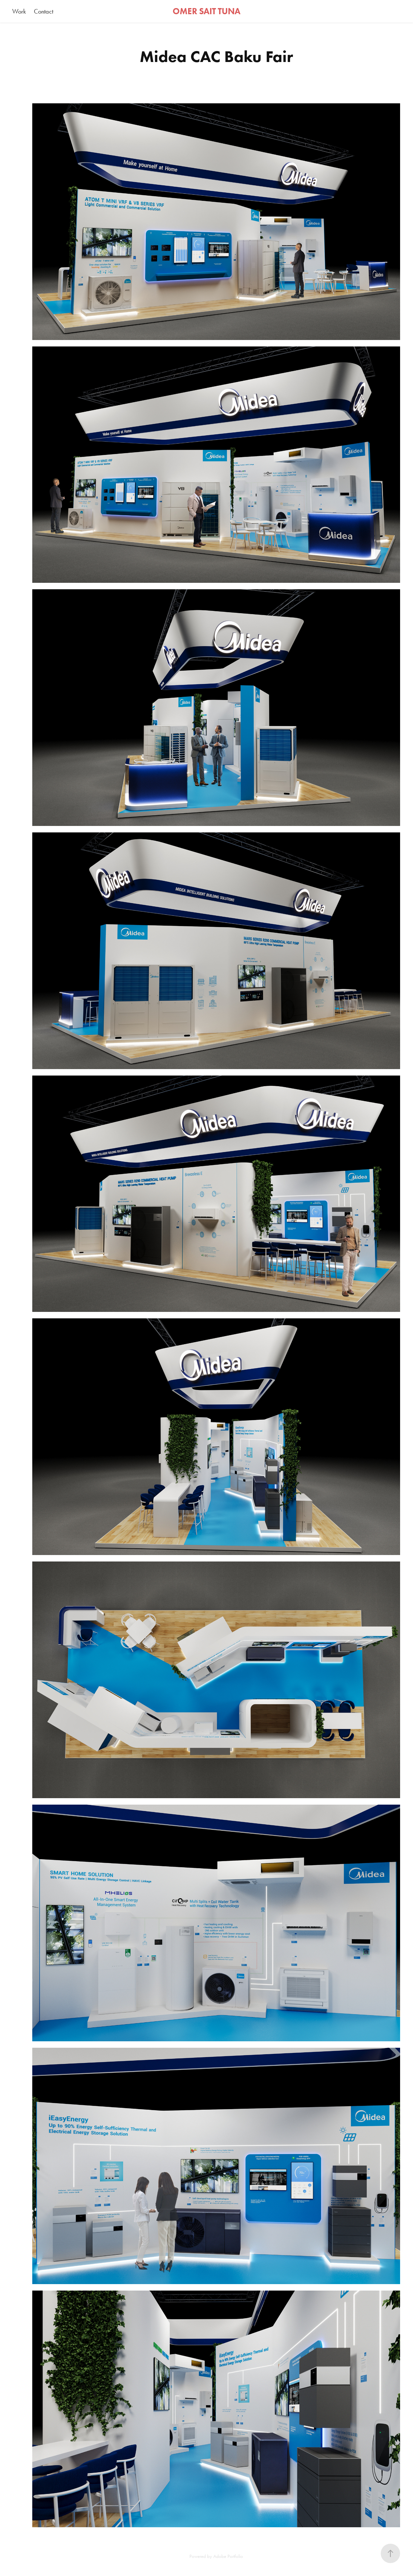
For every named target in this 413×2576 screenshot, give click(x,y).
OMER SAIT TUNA (206, 11)
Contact (43, 11)
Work (19, 11)
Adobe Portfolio (228, 2556)
